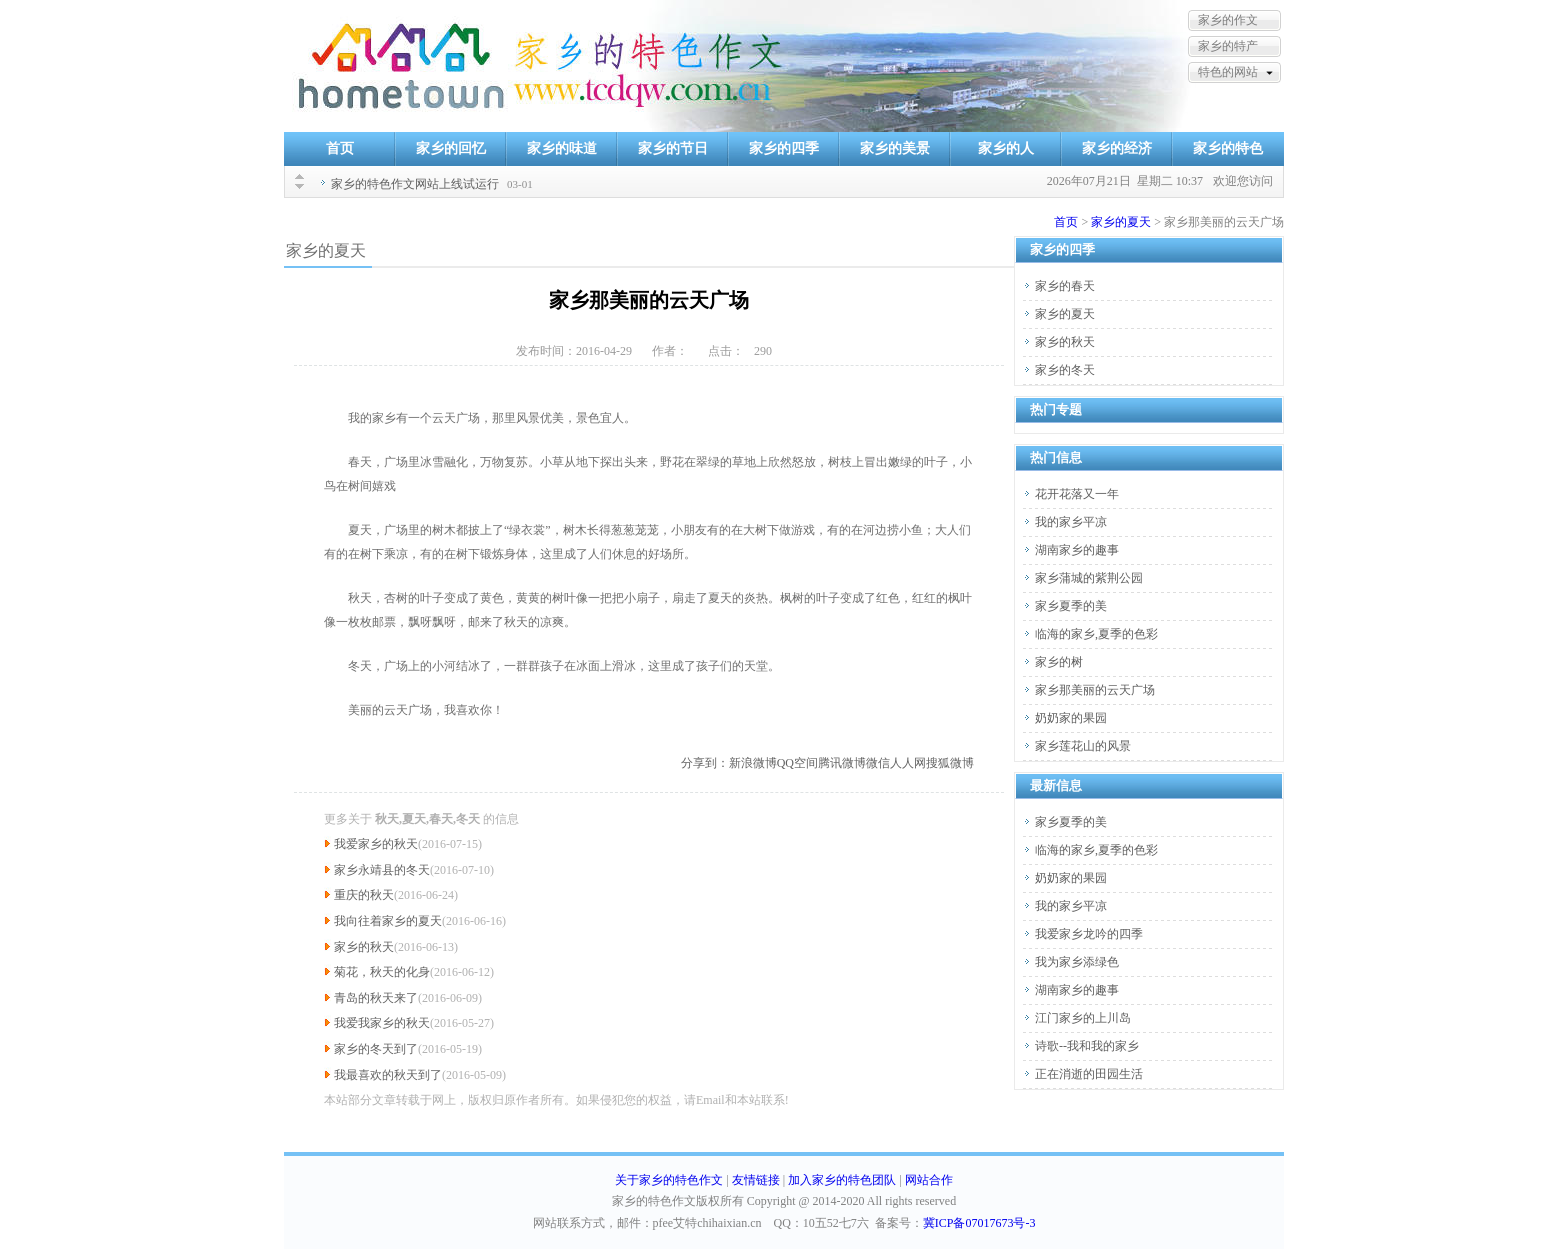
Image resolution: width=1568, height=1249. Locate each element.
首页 (340, 148)
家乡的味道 (562, 148)
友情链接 (756, 1180)
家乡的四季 (784, 148)
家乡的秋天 (364, 947)
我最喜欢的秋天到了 (388, 1075)
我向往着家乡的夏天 (388, 921)
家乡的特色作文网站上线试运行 (415, 184)
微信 (878, 763)
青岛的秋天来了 (376, 998)
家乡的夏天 (1121, 222)
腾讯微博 (842, 763)
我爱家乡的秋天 (376, 844)
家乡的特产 (1228, 46)
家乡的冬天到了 (376, 1049)
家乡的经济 (1117, 148)
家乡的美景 (895, 148)
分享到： (705, 763)
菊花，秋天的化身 (382, 972)
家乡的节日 (673, 148)
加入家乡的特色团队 (842, 1180)
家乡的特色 (1228, 148)
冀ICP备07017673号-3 (979, 1223)
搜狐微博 (950, 763)
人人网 (908, 763)
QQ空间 (797, 763)
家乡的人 (1006, 148)
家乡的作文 (1228, 20)
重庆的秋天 (364, 895)
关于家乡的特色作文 (669, 1180)
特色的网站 (1228, 72)
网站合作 (929, 1180)
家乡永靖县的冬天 (382, 870)
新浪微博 (753, 763)
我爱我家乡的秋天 (382, 1023)
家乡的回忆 (451, 148)
